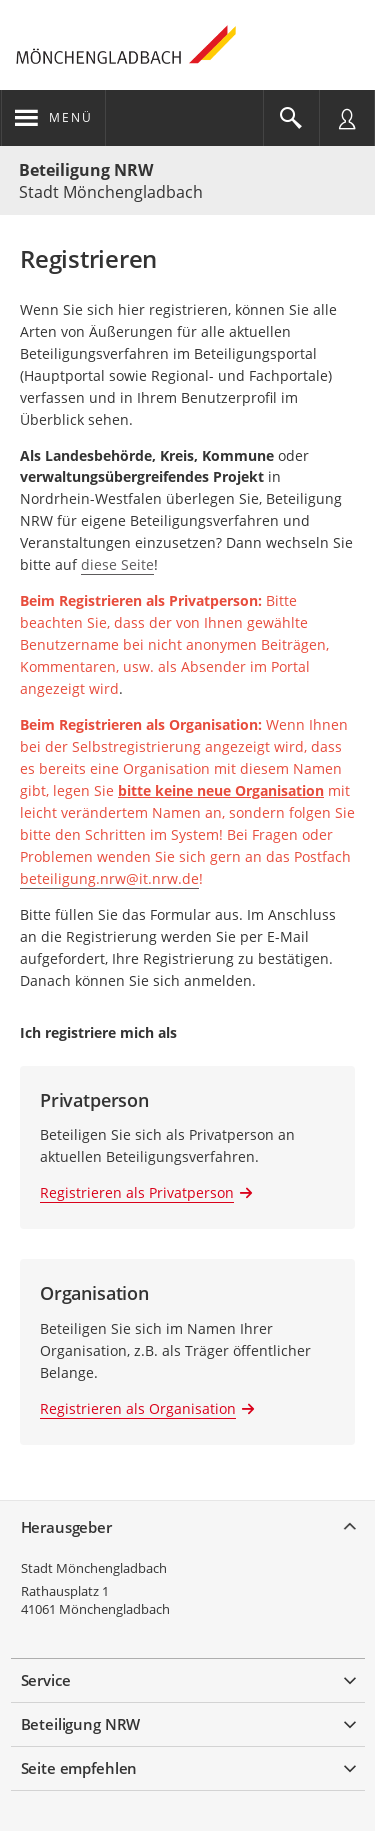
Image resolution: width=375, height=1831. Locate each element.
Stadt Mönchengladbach (94, 1568)
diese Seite (117, 564)
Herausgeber (66, 1527)
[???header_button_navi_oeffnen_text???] (53, 118)
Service (46, 1680)
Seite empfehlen (79, 1768)
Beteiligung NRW (86, 170)
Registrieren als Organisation (138, 1408)
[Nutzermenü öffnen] (347, 118)
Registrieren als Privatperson (137, 1192)
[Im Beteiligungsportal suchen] (291, 118)
